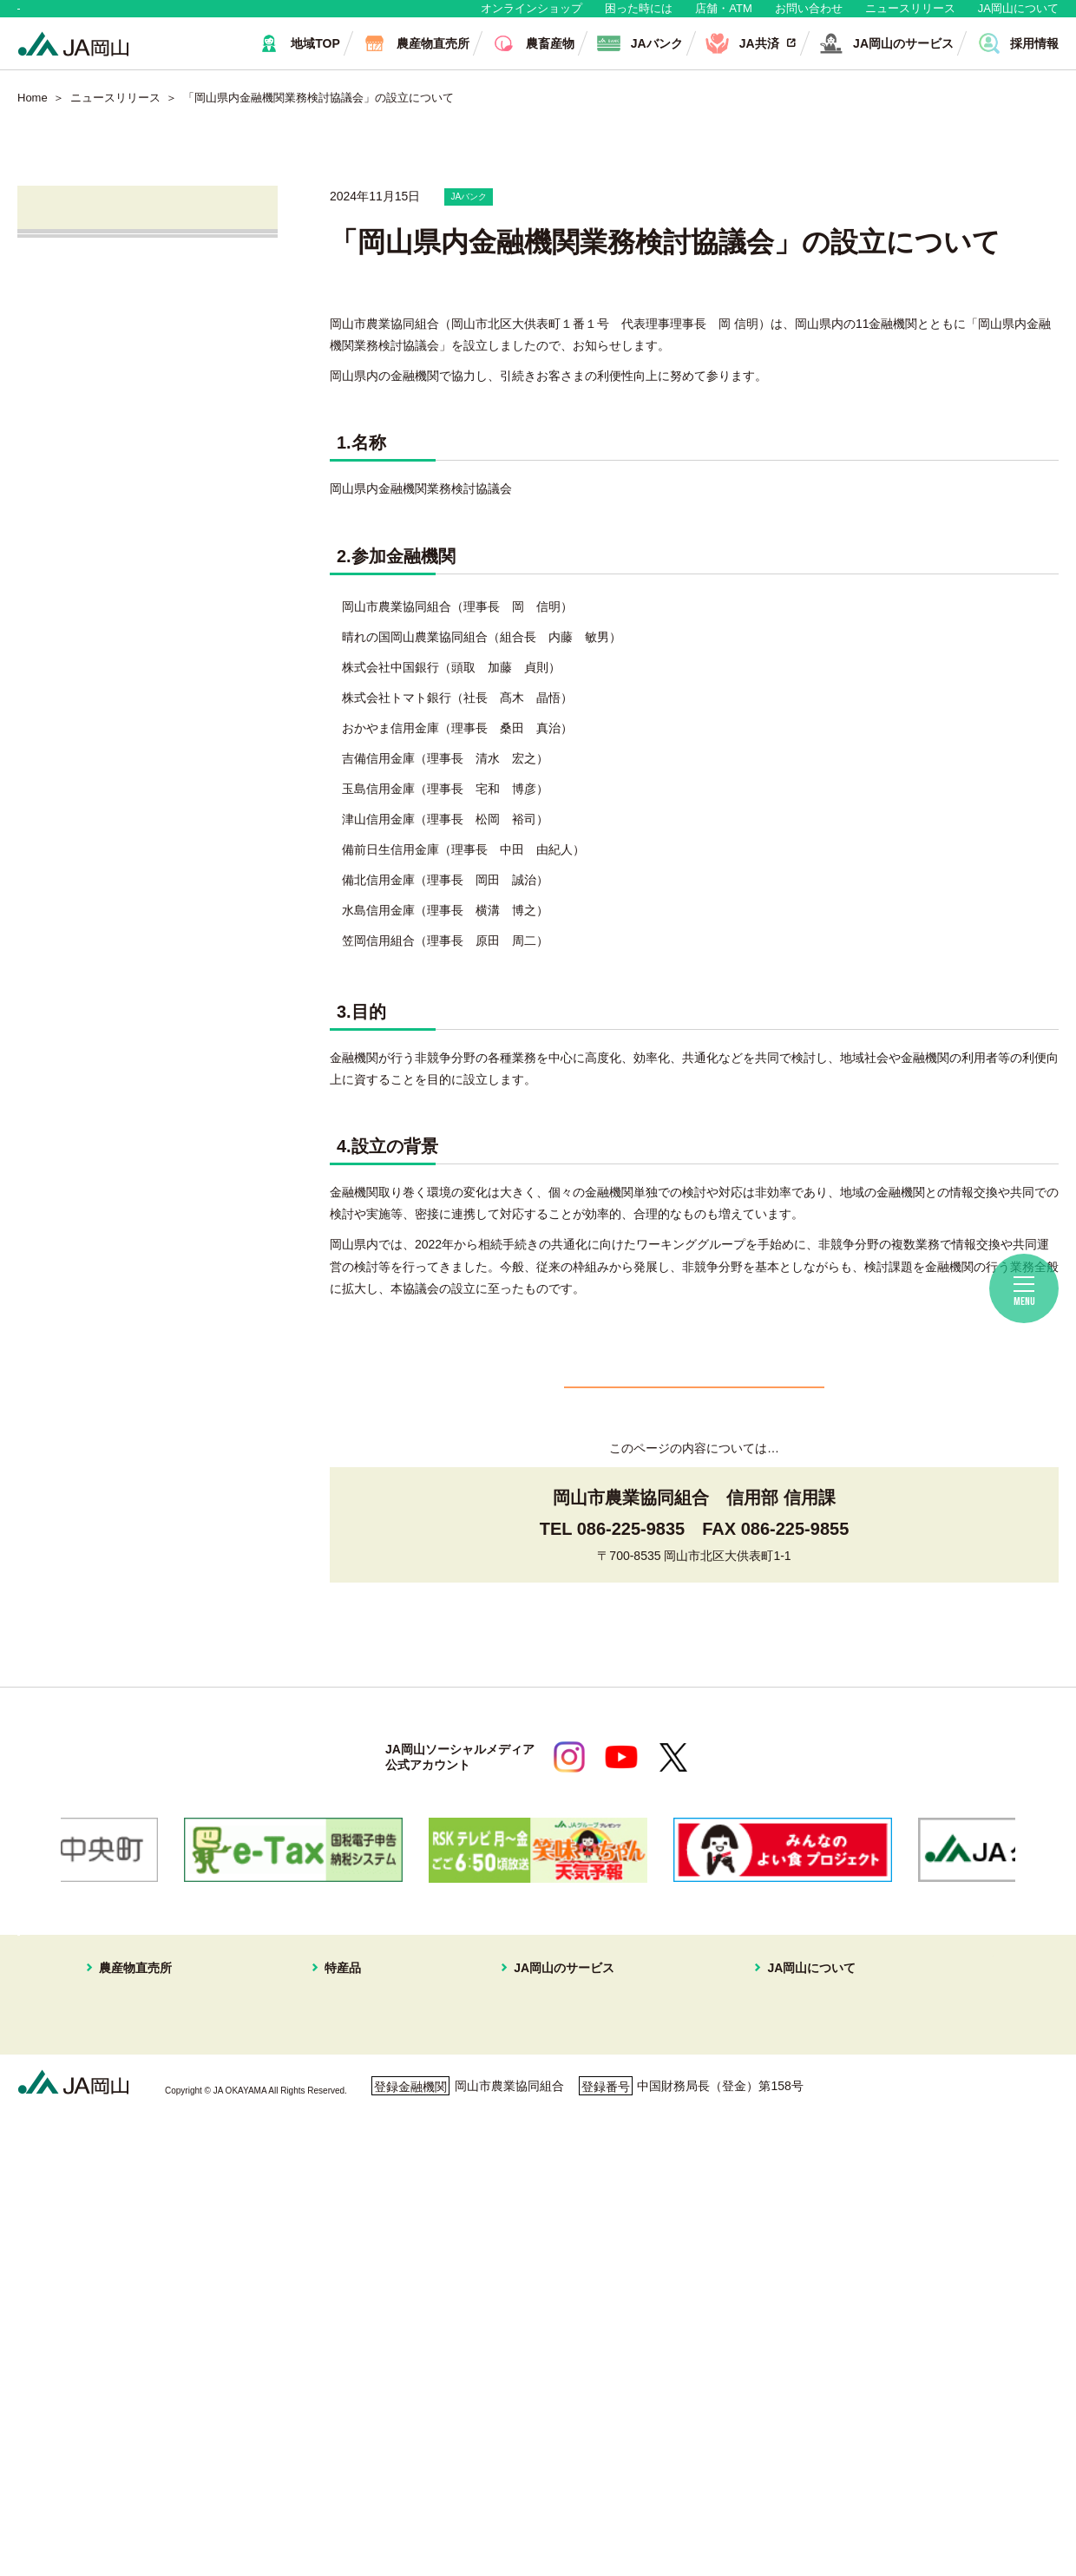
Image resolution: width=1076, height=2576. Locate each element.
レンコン (349, 2317)
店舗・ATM (723, 16)
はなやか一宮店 (124, 2132)
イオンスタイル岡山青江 (149, 2194)
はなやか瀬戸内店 (131, 2153)
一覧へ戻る (694, 1428)
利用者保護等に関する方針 (266, 2492)
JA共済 (74, 501)
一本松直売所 (118, 2173)
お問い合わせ (809, 16)
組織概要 (736, 2153)
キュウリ (349, 2235)
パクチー (349, 2401)
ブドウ (343, 2111)
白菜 (337, 2359)
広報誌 (730, 2214)
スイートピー (361, 2132)
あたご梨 (349, 2214)
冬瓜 (337, 2338)
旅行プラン (537, 2153)
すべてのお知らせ (107, 303)
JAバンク (81, 451)
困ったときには (960, 2141)
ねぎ (337, 2380)
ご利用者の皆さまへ (114, 649)
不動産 (525, 2173)
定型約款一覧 (748, 2317)
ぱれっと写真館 (754, 2235)
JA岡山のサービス (545, 2068)
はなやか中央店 (124, 2091)
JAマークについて (761, 2132)
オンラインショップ (531, 16)
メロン (343, 2153)
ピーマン (349, 2297)
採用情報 (736, 2194)
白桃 (337, 2091)
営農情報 (80, 402)
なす (337, 2256)
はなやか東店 (118, 2111)
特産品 (330, 2068)
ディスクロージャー (767, 2297)
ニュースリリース (910, 16)
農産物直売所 (106, 2068)
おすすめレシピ (754, 2277)
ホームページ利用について (624, 2492)
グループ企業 (748, 2173)
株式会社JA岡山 (102, 550)
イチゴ (343, 2194)
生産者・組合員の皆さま (285, 16)
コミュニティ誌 (754, 2256)
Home (32, 114)
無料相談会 (86, 600)
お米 (337, 2421)
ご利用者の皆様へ (966, 2117)
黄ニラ (343, 2277)
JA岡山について (1018, 16)
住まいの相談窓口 (555, 2132)
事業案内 (736, 2111)
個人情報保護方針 (93, 2492)
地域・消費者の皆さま (105, 16)
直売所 (73, 352)
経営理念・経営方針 (767, 2091)
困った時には (638, 16)
